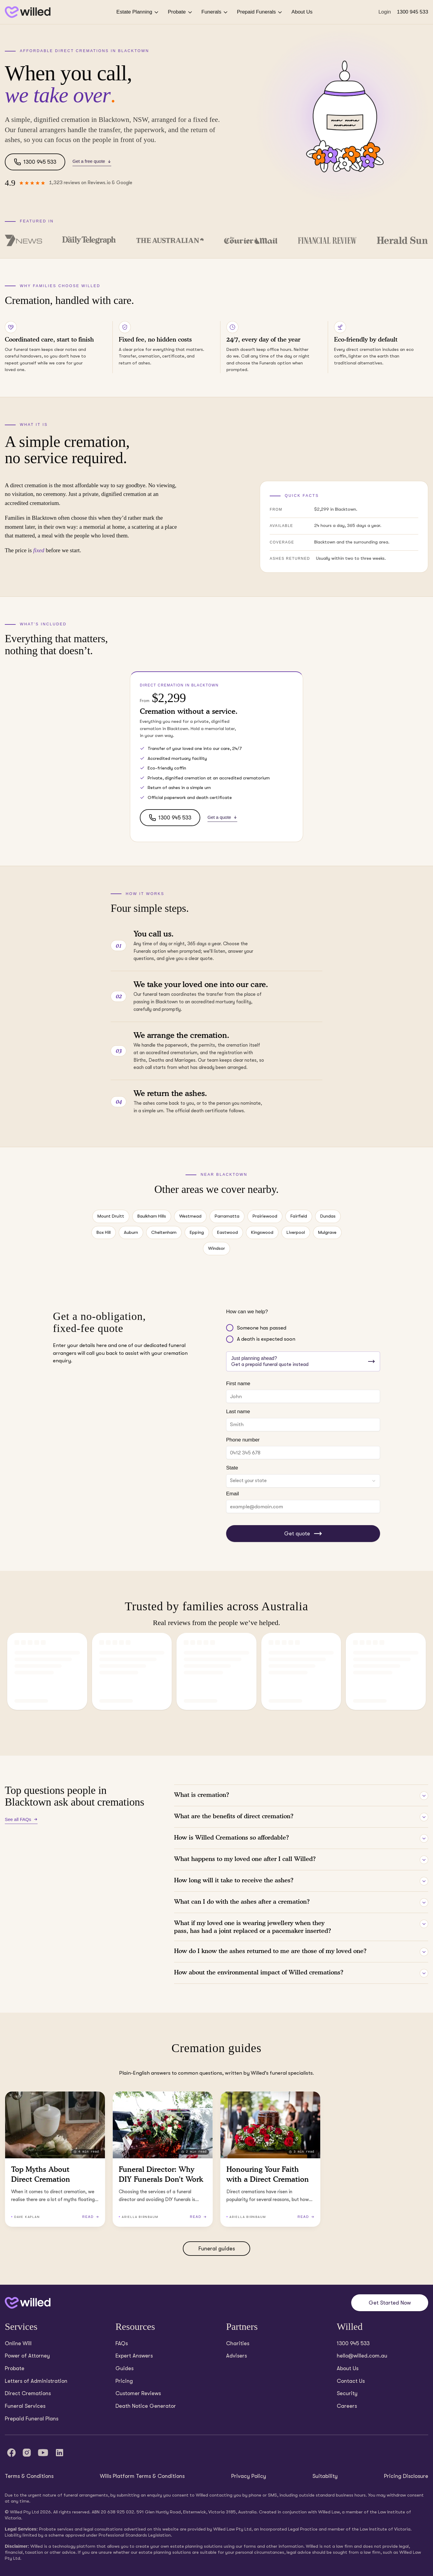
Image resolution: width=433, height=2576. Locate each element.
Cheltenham (164, 1232)
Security (347, 2393)
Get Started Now (390, 2303)
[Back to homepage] (28, 12)
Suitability (325, 2476)
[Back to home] (28, 2303)
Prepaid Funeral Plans (31, 2419)
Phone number (243, 1440)
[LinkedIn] (59, 2452)
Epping (197, 1232)
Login (384, 12)
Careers (347, 2406)
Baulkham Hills (151, 1216)
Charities (237, 2343)
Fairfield (298, 1216)
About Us (301, 12)
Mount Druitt (110, 1216)
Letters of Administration (36, 2381)
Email (232, 1494)
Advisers (236, 2356)
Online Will (18, 2343)
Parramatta (227, 1216)
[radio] (229, 1327)
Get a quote (222, 817)
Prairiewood (265, 1216)
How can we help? (247, 1311)
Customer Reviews (138, 2393)
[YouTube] (43, 2452)
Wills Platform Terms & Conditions (142, 2476)
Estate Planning (137, 12)
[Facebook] (11, 2452)
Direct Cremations (28, 2393)
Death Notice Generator (145, 2406)
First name (238, 1383)
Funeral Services (25, 2406)
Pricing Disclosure (406, 2476)
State (232, 1468)
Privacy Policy (248, 2476)
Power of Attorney (27, 2356)
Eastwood (227, 1232)
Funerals (215, 12)
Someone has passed (261, 1328)
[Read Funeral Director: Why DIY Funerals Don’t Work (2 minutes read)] (162, 2159)
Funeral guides (216, 2249)
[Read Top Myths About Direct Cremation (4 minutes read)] (55, 2159)
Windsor (216, 1248)
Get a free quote (91, 161)
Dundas (328, 1216)
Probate (180, 12)
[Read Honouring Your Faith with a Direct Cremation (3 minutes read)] (270, 2159)
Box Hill (104, 1232)
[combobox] (303, 1481)
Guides (124, 2368)
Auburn (131, 1232)
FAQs (121, 2343)
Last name (238, 1411)
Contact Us (351, 2381)
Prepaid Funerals (260, 12)
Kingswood (262, 1232)
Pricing (124, 2381)
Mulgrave (327, 1232)
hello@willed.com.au (362, 2356)
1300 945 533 (412, 12)
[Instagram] (26, 2452)
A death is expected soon (266, 1339)
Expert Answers (134, 2356)
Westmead (190, 1216)
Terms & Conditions (29, 2476)
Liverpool (296, 1232)
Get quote (303, 1533)
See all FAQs (21, 1819)
